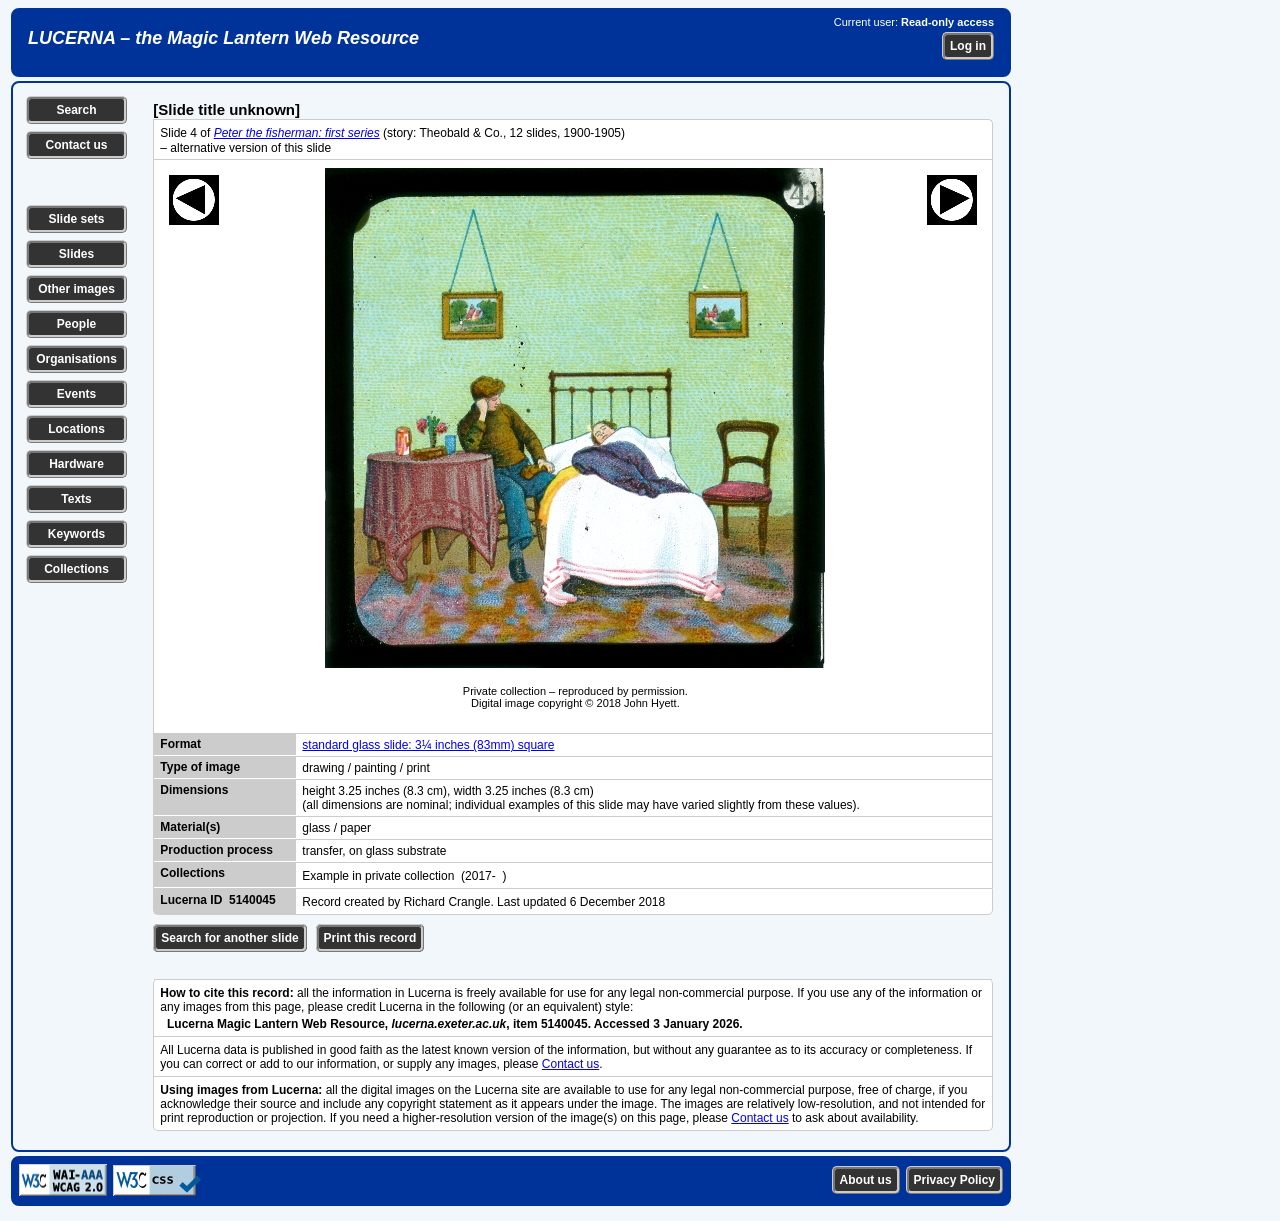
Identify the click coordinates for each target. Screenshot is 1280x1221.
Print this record (370, 938)
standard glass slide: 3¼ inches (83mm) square (428, 745)
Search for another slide (229, 938)
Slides (76, 254)
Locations (76, 429)
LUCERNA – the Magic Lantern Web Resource (223, 38)
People (76, 324)
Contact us (76, 145)
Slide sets (76, 219)
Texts (76, 499)
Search (76, 110)
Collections (76, 569)
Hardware (76, 464)
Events (76, 394)
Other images (76, 289)
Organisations (76, 359)
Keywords (76, 534)
